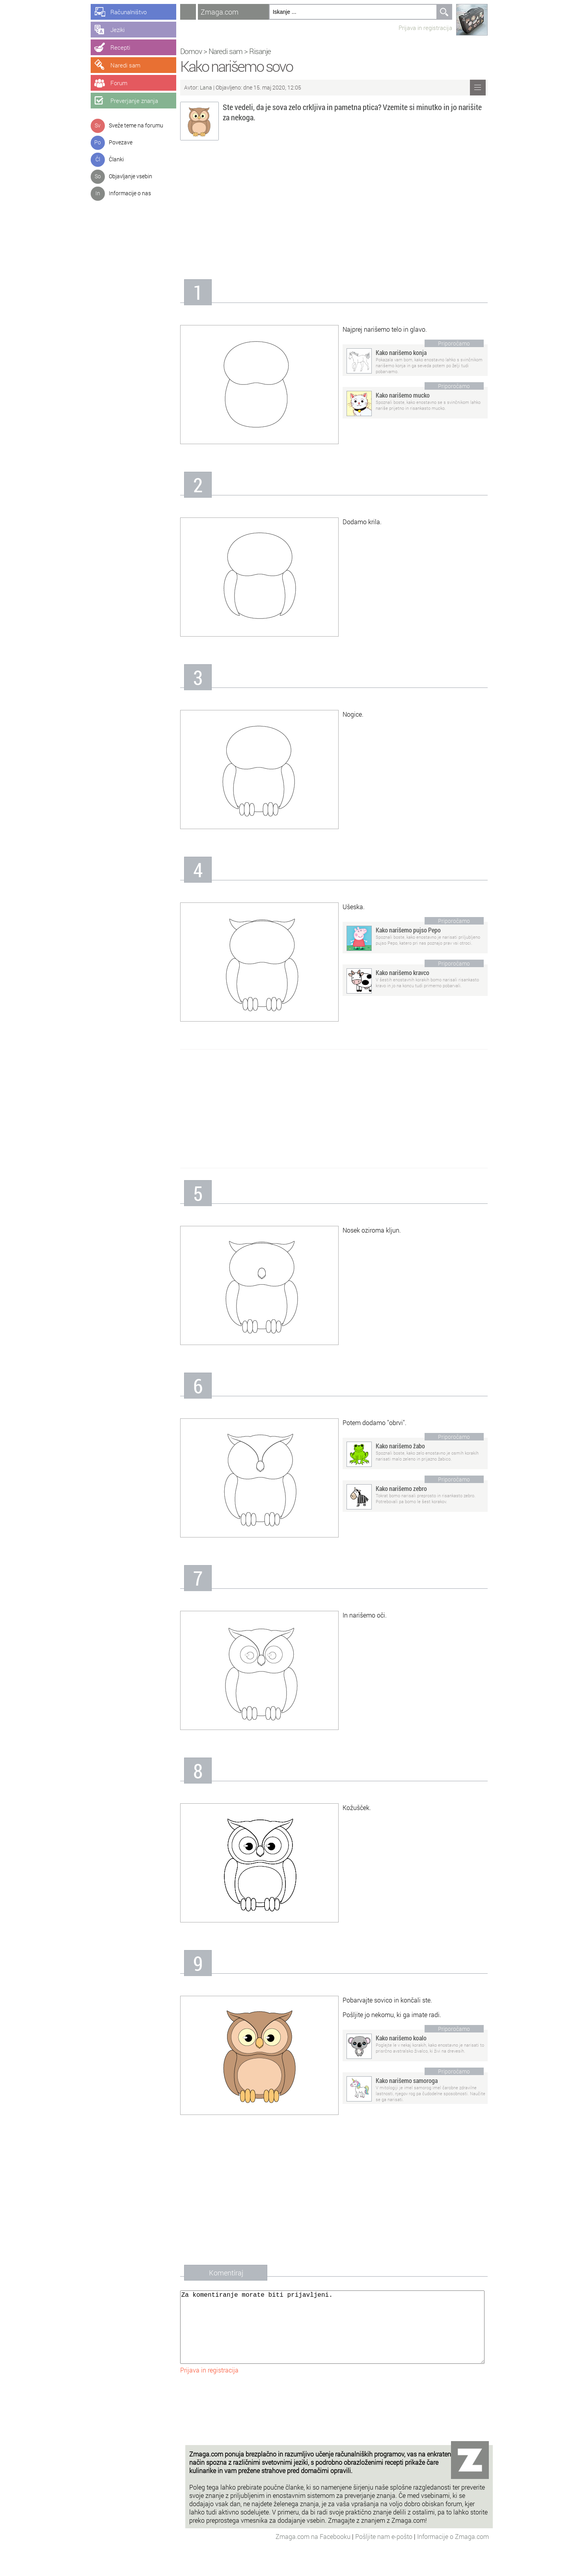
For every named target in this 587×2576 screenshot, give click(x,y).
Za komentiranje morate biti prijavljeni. (337, 2335)
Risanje (265, 51)
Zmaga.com (225, 12)
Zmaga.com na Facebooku (314, 2552)
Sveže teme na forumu (136, 125)
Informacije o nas (130, 193)
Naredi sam (231, 51)
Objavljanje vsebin (130, 176)
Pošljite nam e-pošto (384, 2552)
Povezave (120, 142)
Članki (116, 159)
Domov (196, 51)
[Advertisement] (339, 212)
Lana (211, 87)
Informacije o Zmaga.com (453, 2552)
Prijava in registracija (430, 28)
